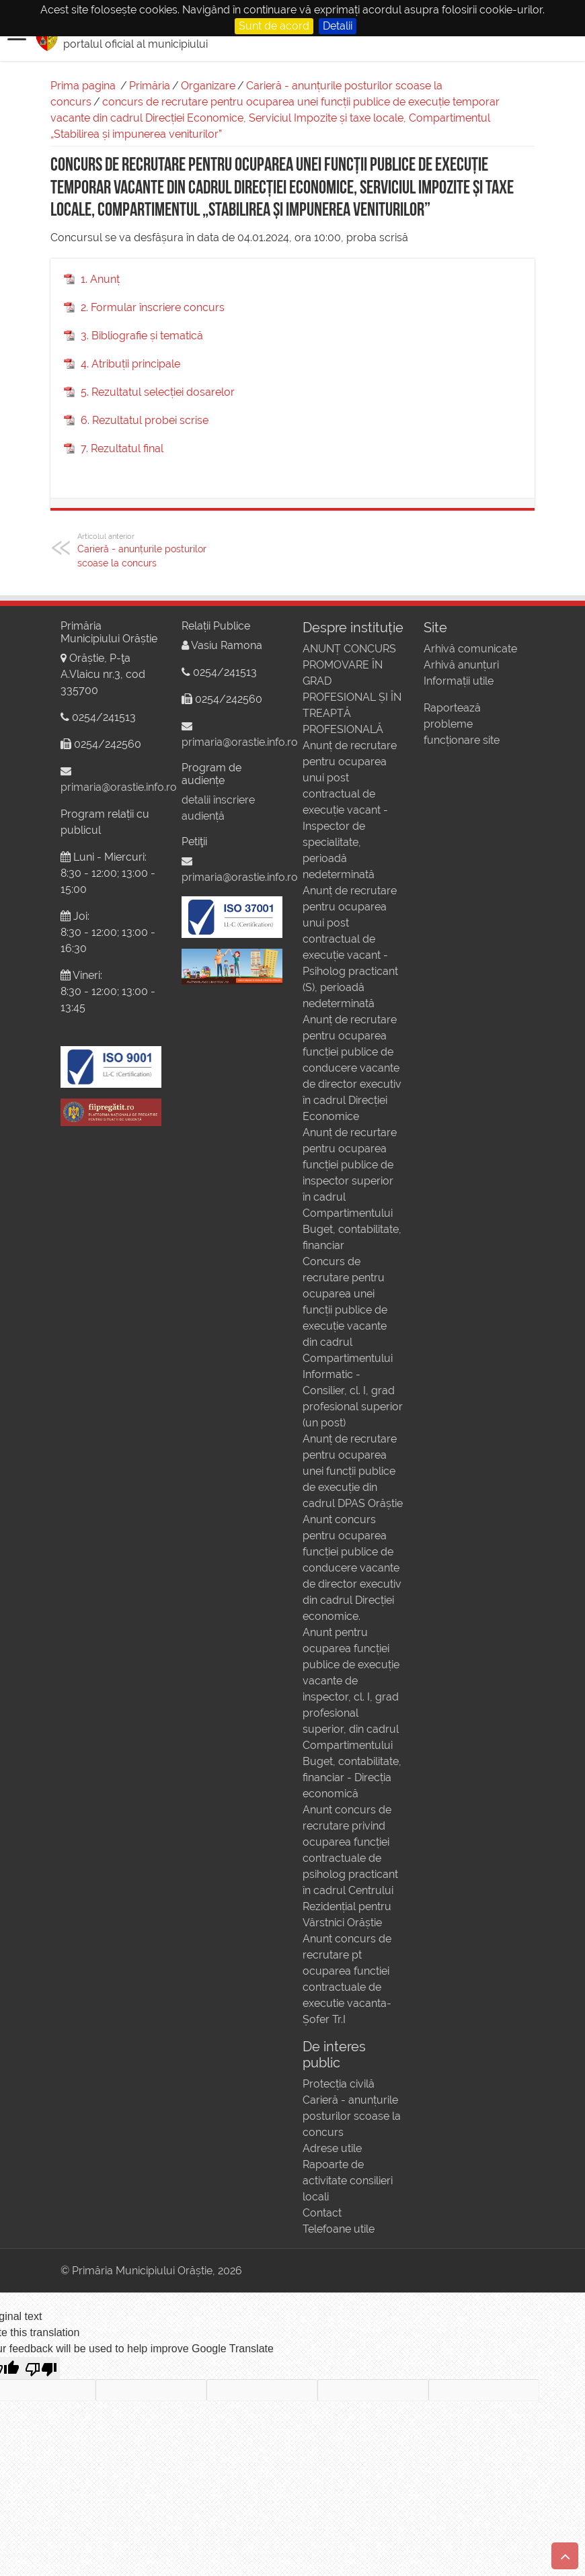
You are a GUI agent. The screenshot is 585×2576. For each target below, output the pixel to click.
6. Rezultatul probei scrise (144, 420)
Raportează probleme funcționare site (462, 723)
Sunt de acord (274, 25)
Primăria (149, 85)
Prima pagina (83, 85)
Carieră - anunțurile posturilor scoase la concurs (146, 549)
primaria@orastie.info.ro (119, 787)
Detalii (337, 25)
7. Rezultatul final (122, 448)
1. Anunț (100, 279)
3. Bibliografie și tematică (142, 335)
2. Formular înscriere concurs (153, 307)
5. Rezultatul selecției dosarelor (158, 392)
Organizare (208, 85)
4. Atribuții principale (130, 363)
